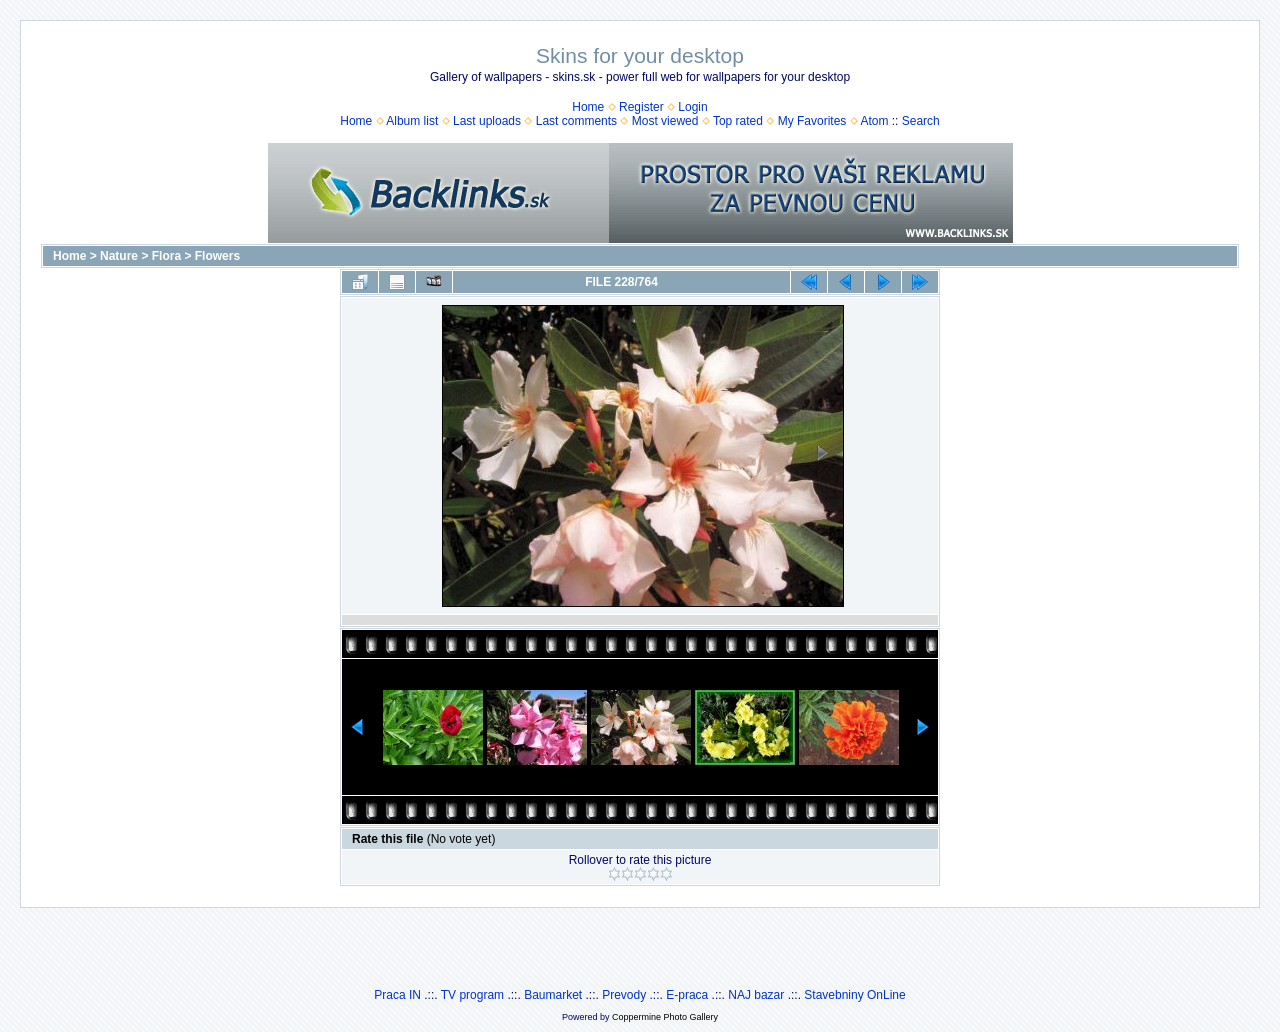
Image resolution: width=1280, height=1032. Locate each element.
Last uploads (487, 121)
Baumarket (553, 995)
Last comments (576, 121)
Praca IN (397, 995)
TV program (472, 995)
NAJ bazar (756, 995)
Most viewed (665, 121)
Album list (412, 121)
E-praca (687, 995)
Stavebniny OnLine (854, 995)
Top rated (738, 121)
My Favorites (812, 121)
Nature (119, 256)
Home (588, 107)
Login (692, 107)
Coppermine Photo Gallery (665, 1017)
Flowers (217, 256)
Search (921, 121)
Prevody (624, 995)
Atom (874, 121)
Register (641, 107)
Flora (166, 256)
